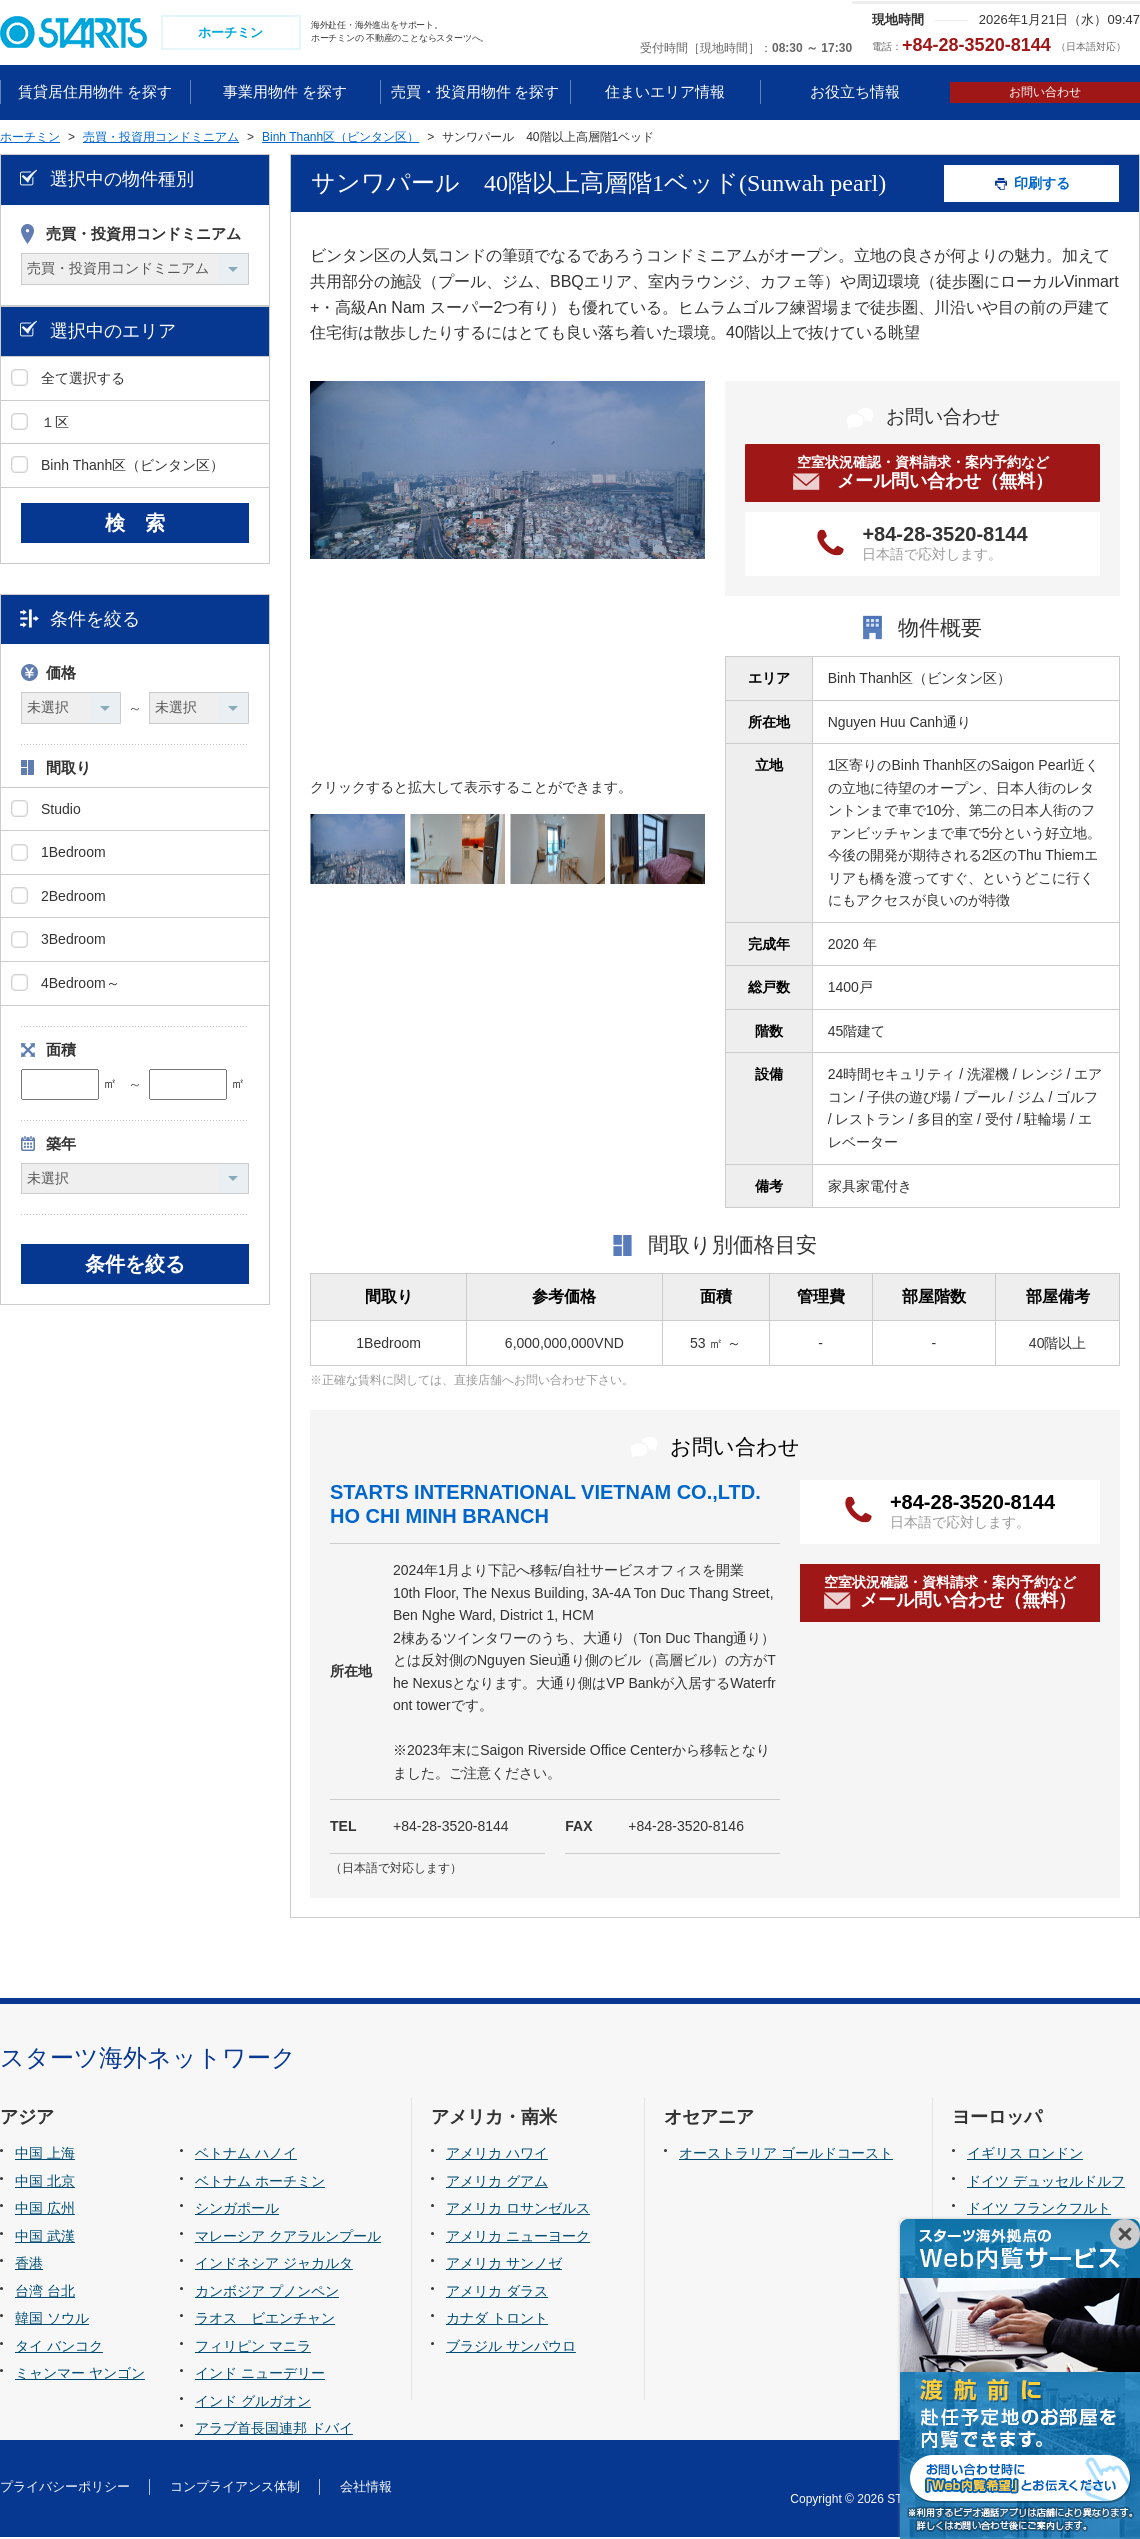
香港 (29, 2265)
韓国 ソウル (52, 2321)
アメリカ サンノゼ (504, 2265)
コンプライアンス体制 (235, 2489)
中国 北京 (45, 2183)
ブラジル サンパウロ (511, 2348)
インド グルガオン (253, 2403)
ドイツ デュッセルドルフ (1046, 2183)
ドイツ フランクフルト (1039, 2210)
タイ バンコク (59, 2348)
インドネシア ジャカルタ (274, 2265)
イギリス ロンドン (1025, 2155)
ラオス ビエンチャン (265, 2321)
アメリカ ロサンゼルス (518, 2210)
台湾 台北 (45, 2293)
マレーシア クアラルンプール (288, 2238)
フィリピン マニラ (253, 2348)
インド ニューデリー (260, 2376)
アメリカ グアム (497, 2183)
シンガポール (237, 2210)
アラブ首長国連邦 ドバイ (274, 2431)
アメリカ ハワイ (497, 2155)
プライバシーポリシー (65, 2489)
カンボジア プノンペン (267, 2293)
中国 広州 (45, 2210)
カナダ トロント (497, 2321)
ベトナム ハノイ (246, 2155)
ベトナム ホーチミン (260, 2183)
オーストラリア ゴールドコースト (786, 2155)
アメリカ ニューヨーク (518, 2238)
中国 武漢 (45, 2238)
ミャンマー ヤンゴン (80, 2376)
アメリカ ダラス (497, 2293)
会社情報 (366, 2489)
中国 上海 (45, 2155)
